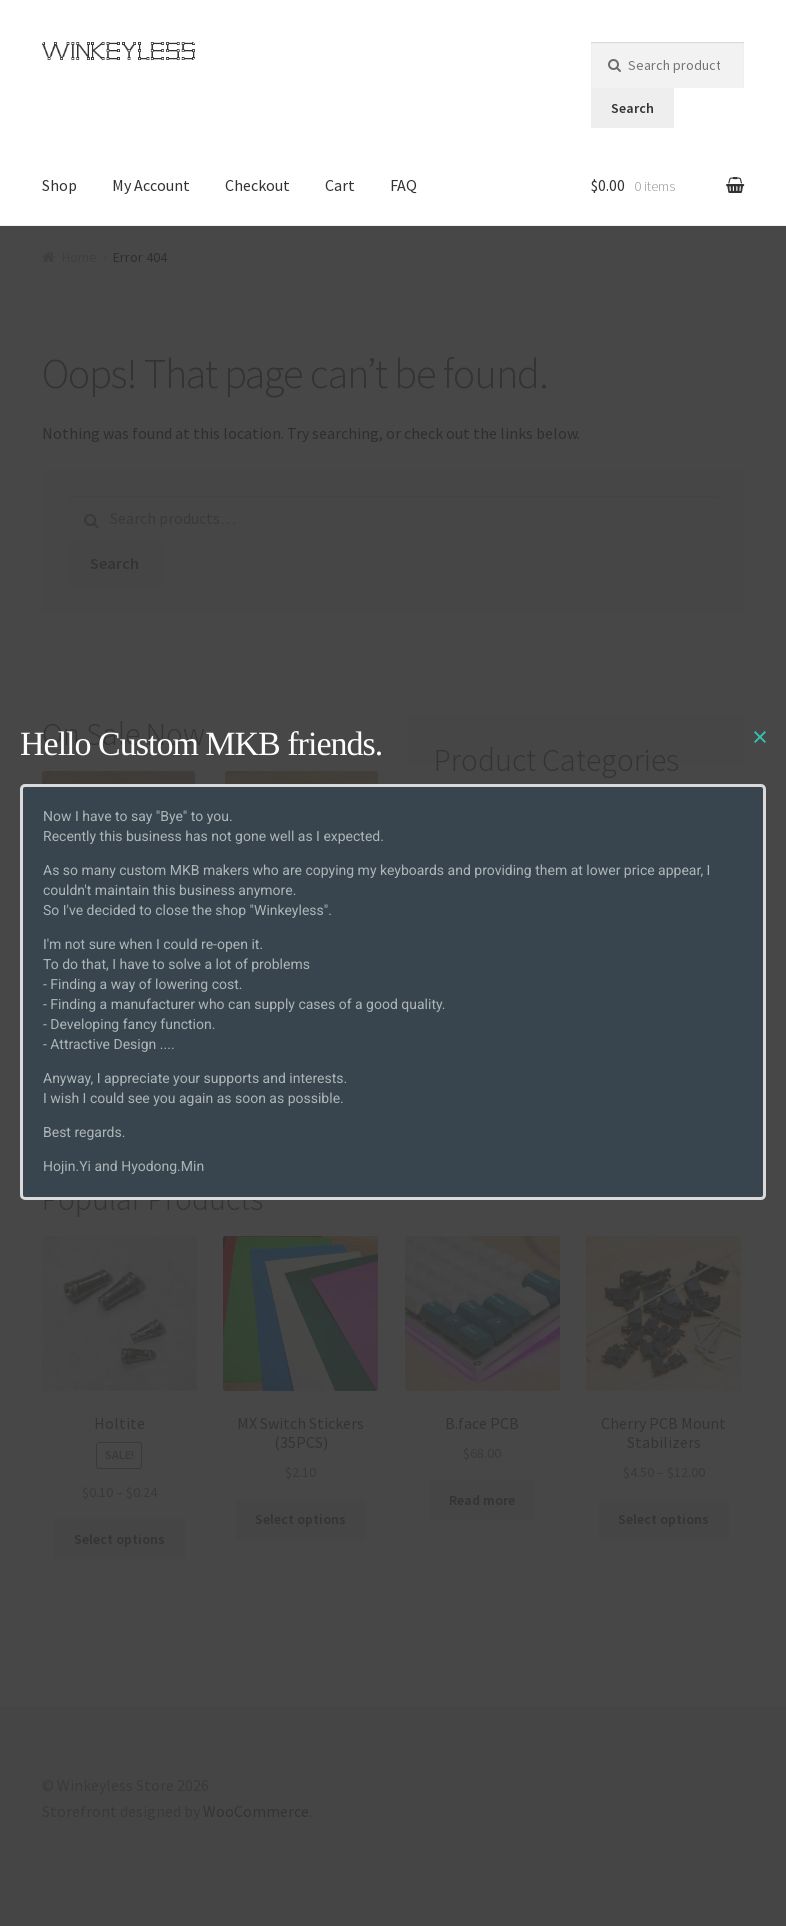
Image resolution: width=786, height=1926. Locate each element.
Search (632, 108)
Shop (59, 185)
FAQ (403, 185)
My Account (151, 185)
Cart (340, 185)
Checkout (257, 185)
